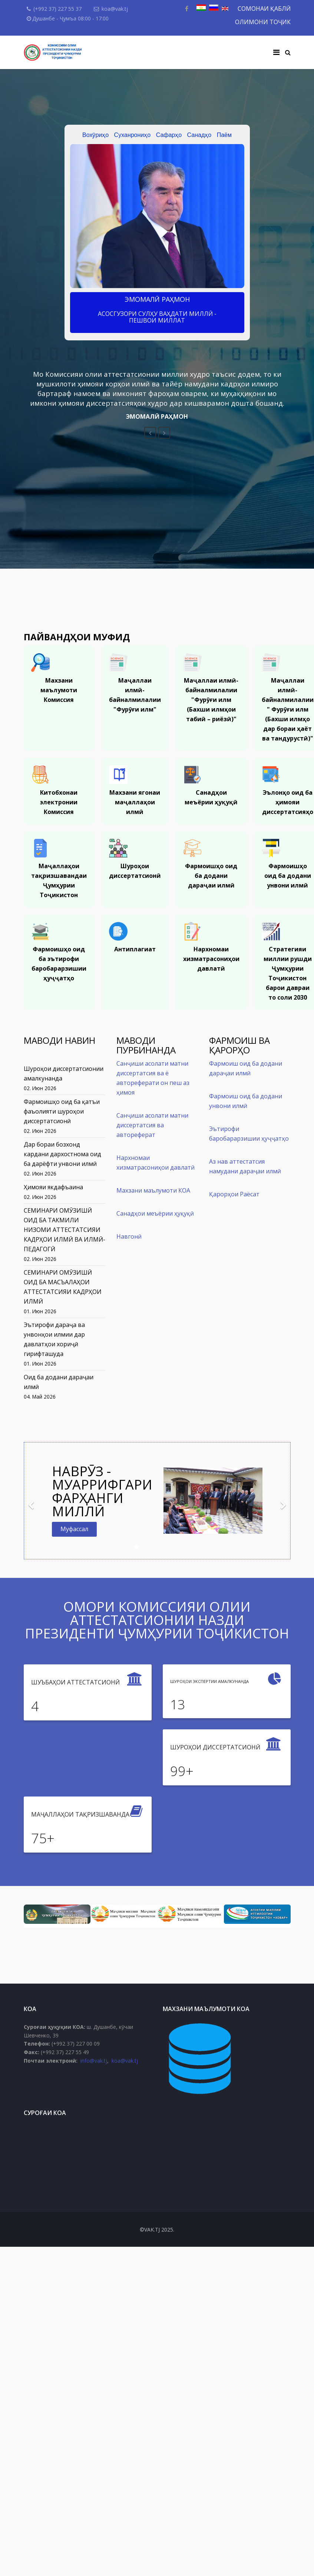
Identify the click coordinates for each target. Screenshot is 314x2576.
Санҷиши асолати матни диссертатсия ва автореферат (152, 1125)
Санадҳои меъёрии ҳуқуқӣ (155, 1213)
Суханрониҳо (132, 135)
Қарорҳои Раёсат (234, 1194)
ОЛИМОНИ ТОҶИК (263, 22)
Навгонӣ (129, 1236)
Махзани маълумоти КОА (153, 1190)
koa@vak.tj (115, 8)
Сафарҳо (169, 135)
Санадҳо (199, 135)
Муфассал (74, 1529)
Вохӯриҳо (95, 135)
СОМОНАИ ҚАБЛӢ (264, 8)
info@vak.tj (93, 2060)
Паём (224, 135)
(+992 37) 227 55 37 (57, 8)
